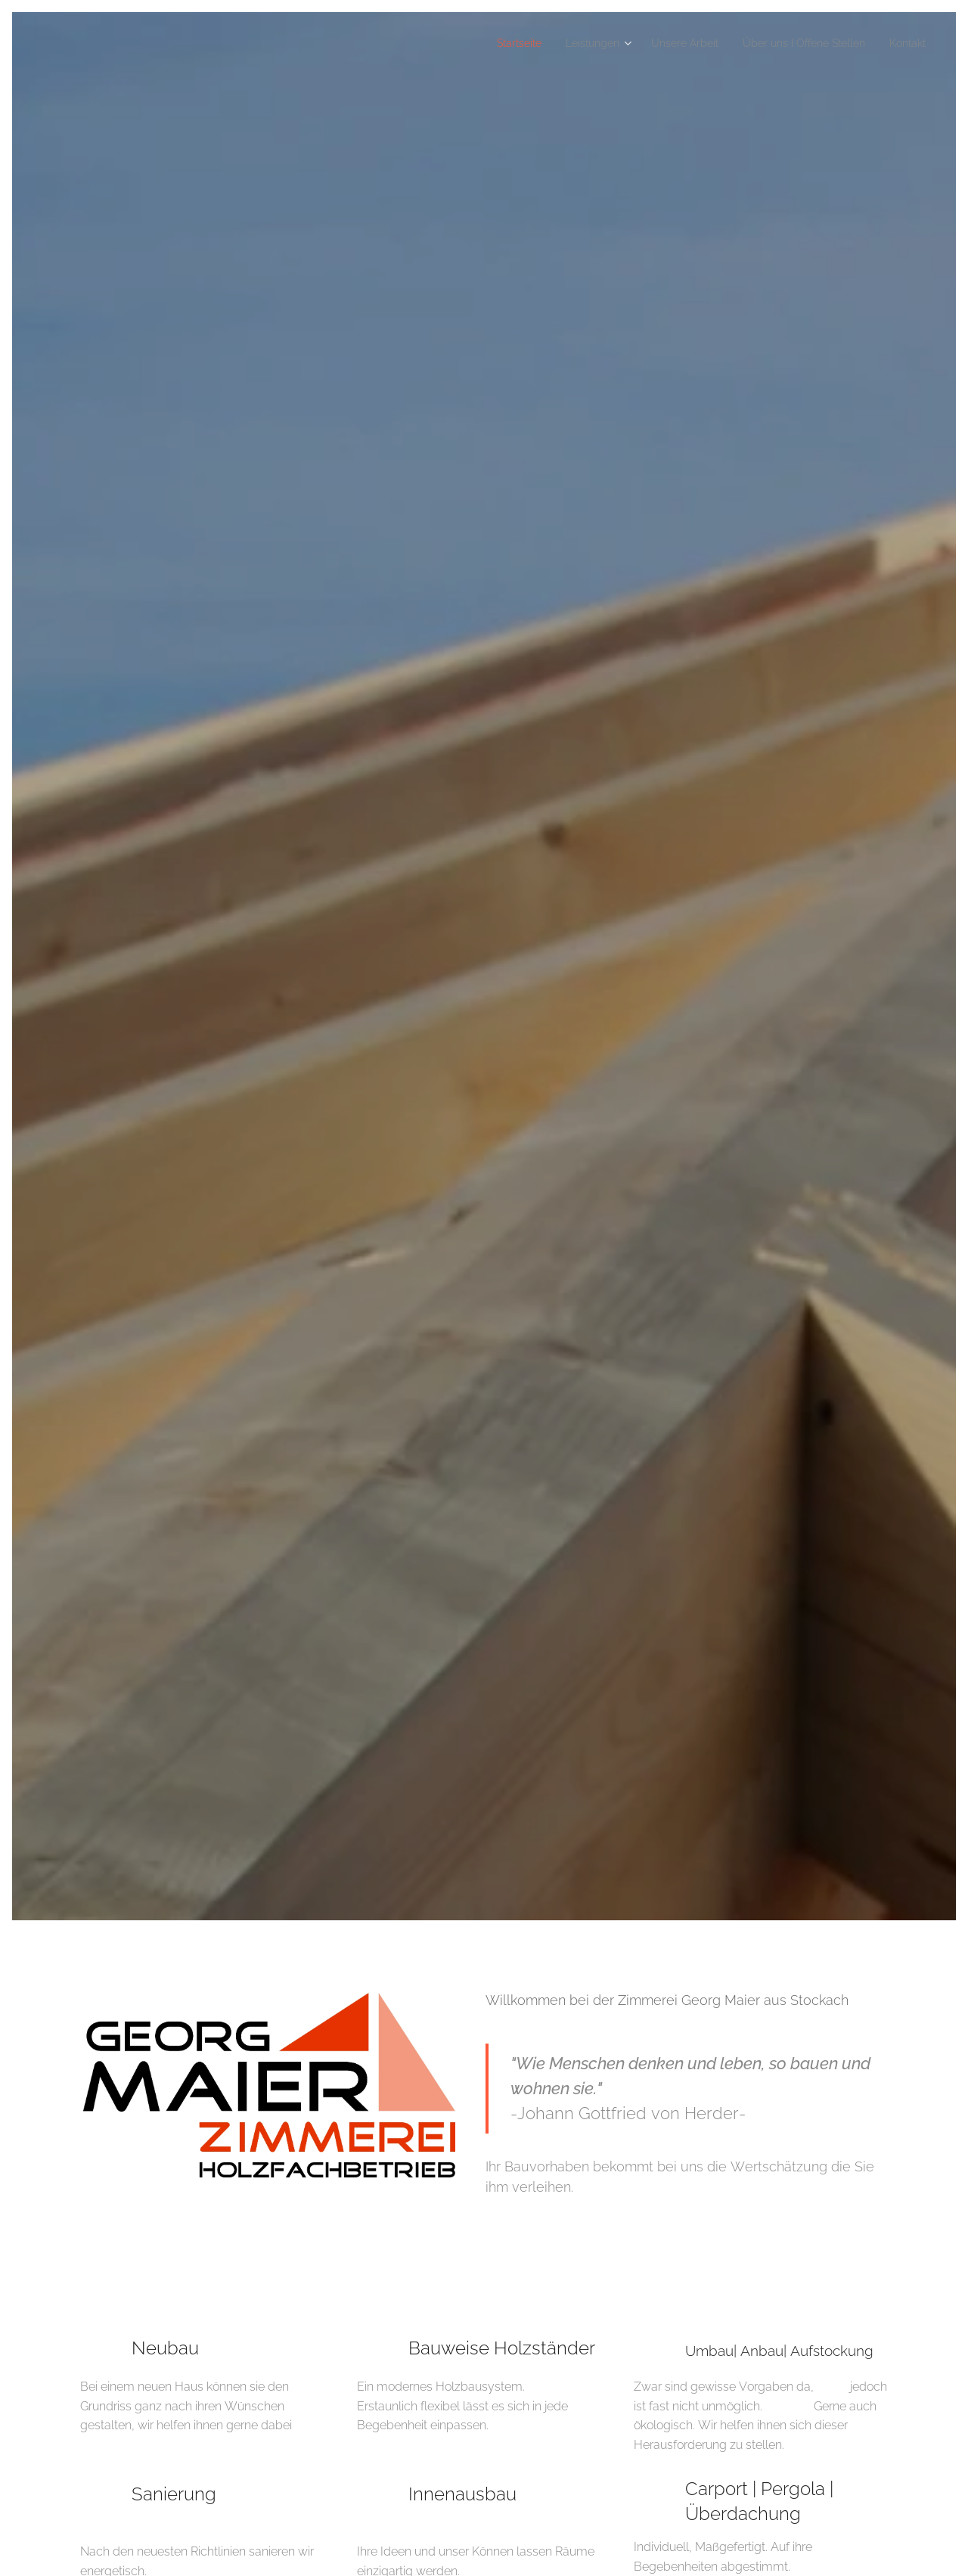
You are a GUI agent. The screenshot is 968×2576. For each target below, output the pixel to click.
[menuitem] (477, 43)
